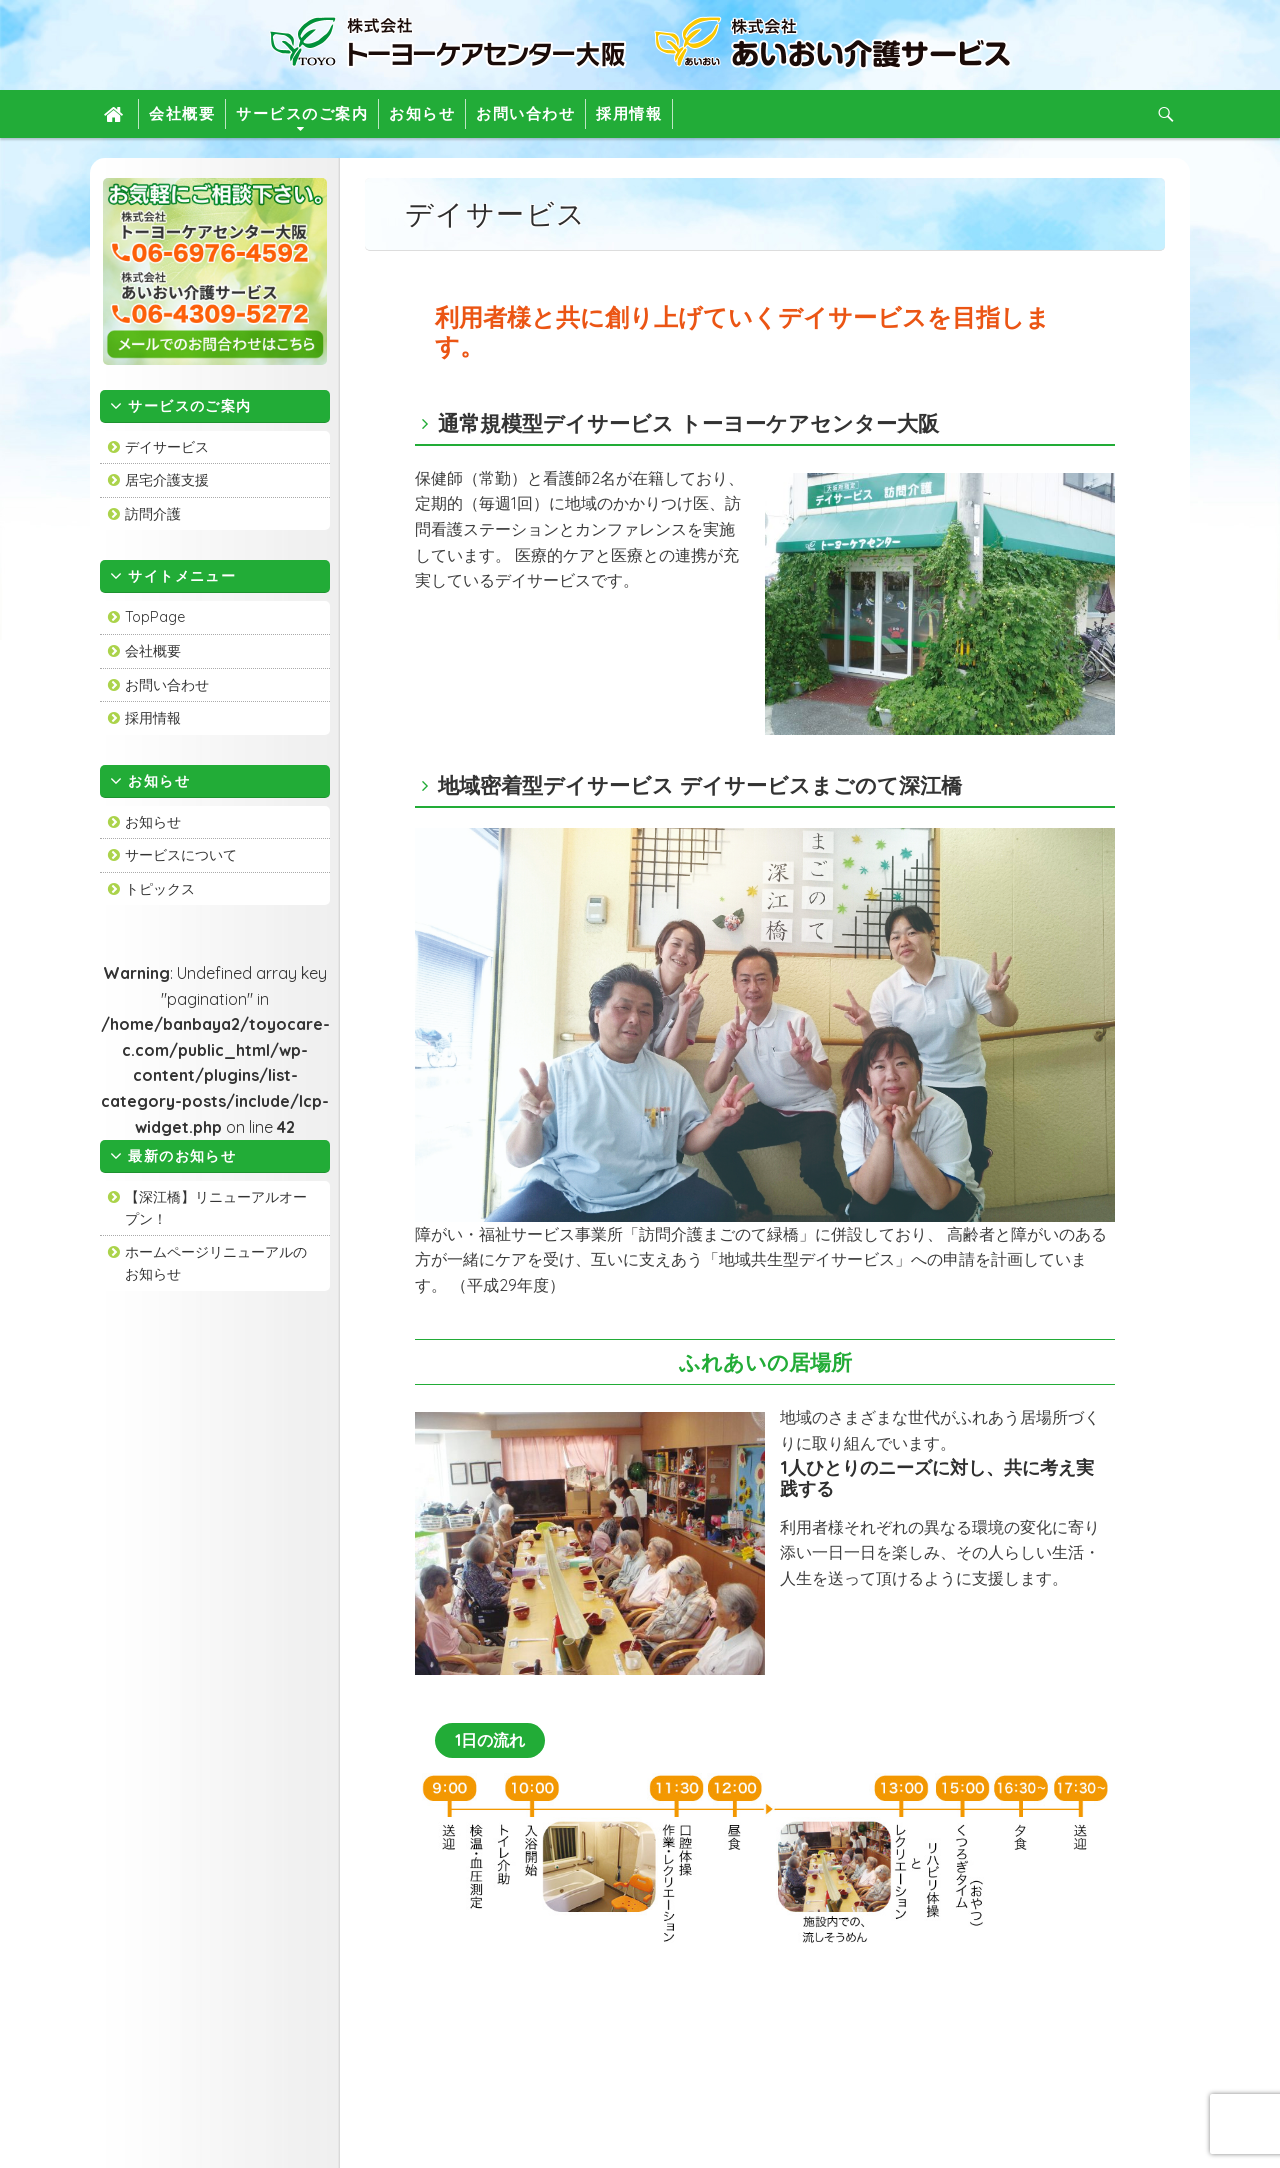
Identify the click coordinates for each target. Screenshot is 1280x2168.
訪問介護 (153, 514)
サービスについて (181, 855)
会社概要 (182, 113)
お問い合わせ (525, 113)
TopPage (155, 617)
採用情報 (629, 113)
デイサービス (167, 447)
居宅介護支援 (167, 480)
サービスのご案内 (302, 113)
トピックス (160, 889)
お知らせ (422, 113)
